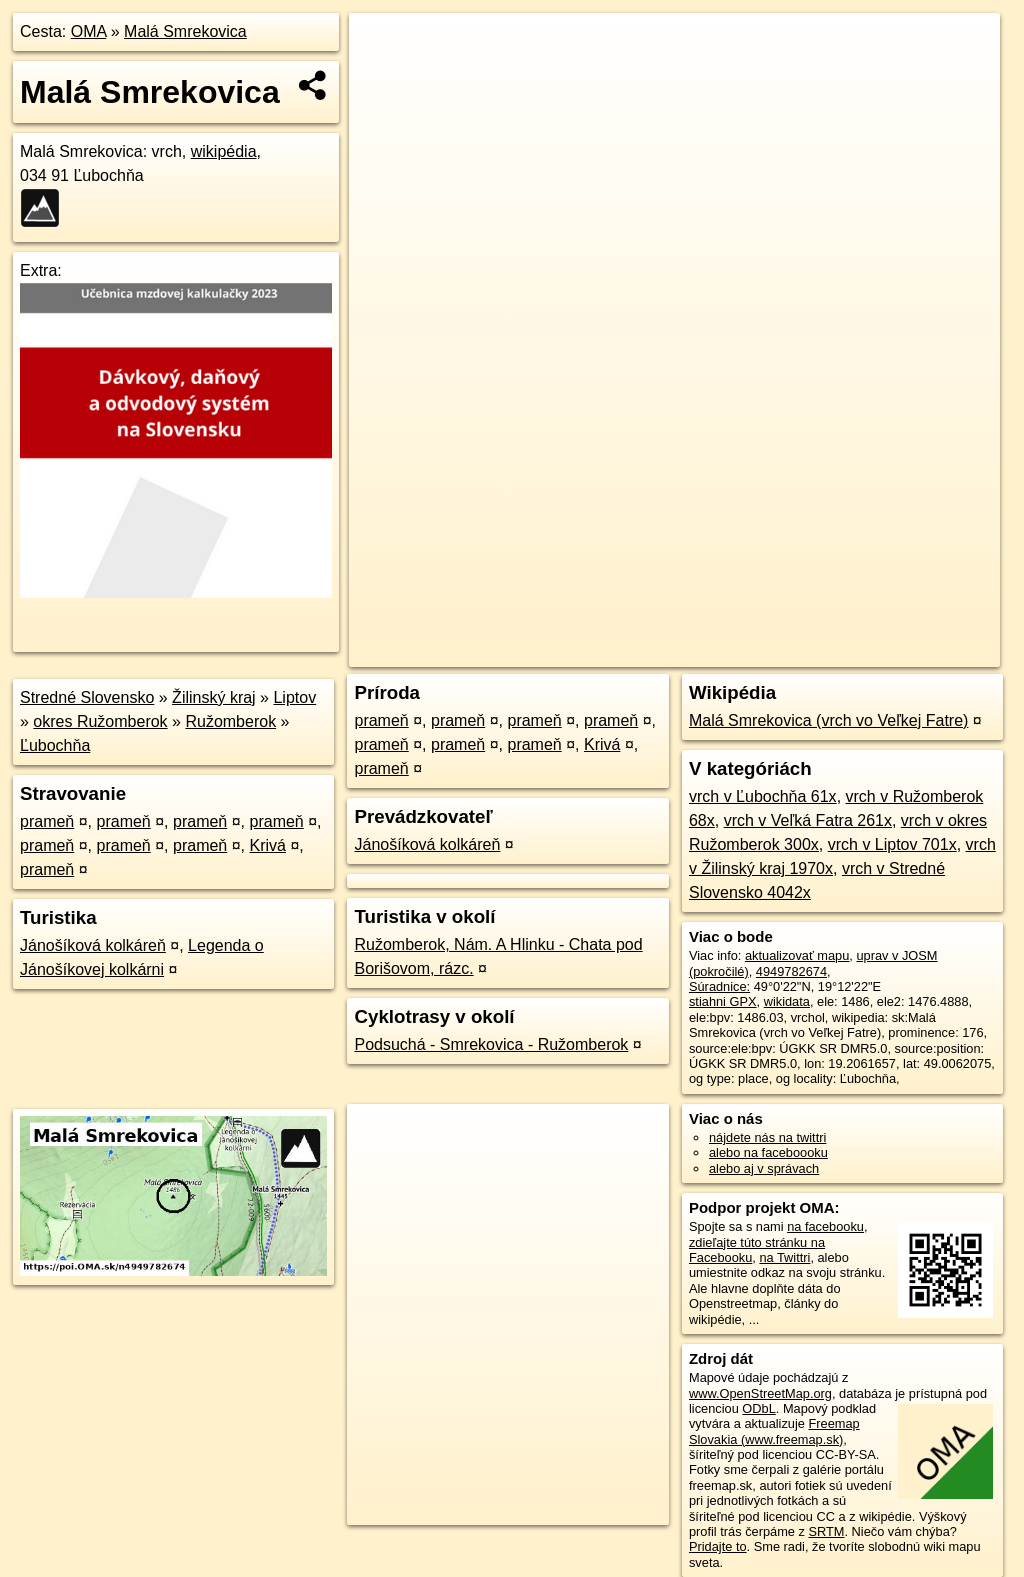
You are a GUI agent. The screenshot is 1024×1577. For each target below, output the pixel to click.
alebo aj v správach (764, 1168)
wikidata (787, 1001)
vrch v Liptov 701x (892, 844)
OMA (89, 31)
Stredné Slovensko (87, 697)
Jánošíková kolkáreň (93, 945)
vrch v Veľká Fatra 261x (808, 820)
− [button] (383, 78)
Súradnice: (719, 986)
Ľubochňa (55, 745)
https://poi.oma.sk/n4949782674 (909, 652)
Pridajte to (718, 1546)
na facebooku (825, 1226)
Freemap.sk (758, 652)
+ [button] (383, 47)
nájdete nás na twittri (767, 1137)
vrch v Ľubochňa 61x (763, 796)
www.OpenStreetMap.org (760, 1393)
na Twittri (784, 1257)
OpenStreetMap (655, 652)
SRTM (826, 1531)
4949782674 (791, 971)
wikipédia (224, 151)
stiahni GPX (723, 1001)
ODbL (758, 1408)
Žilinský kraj (214, 697)
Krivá (268, 845)
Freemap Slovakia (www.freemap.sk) (774, 1431)
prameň (47, 821)
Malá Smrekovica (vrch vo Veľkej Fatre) (828, 720)
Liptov (294, 697)
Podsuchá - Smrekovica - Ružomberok (491, 1044)
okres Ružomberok (100, 721)
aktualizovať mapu (797, 955)
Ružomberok (230, 721)
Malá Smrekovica (185, 31)
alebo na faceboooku (768, 1152)
